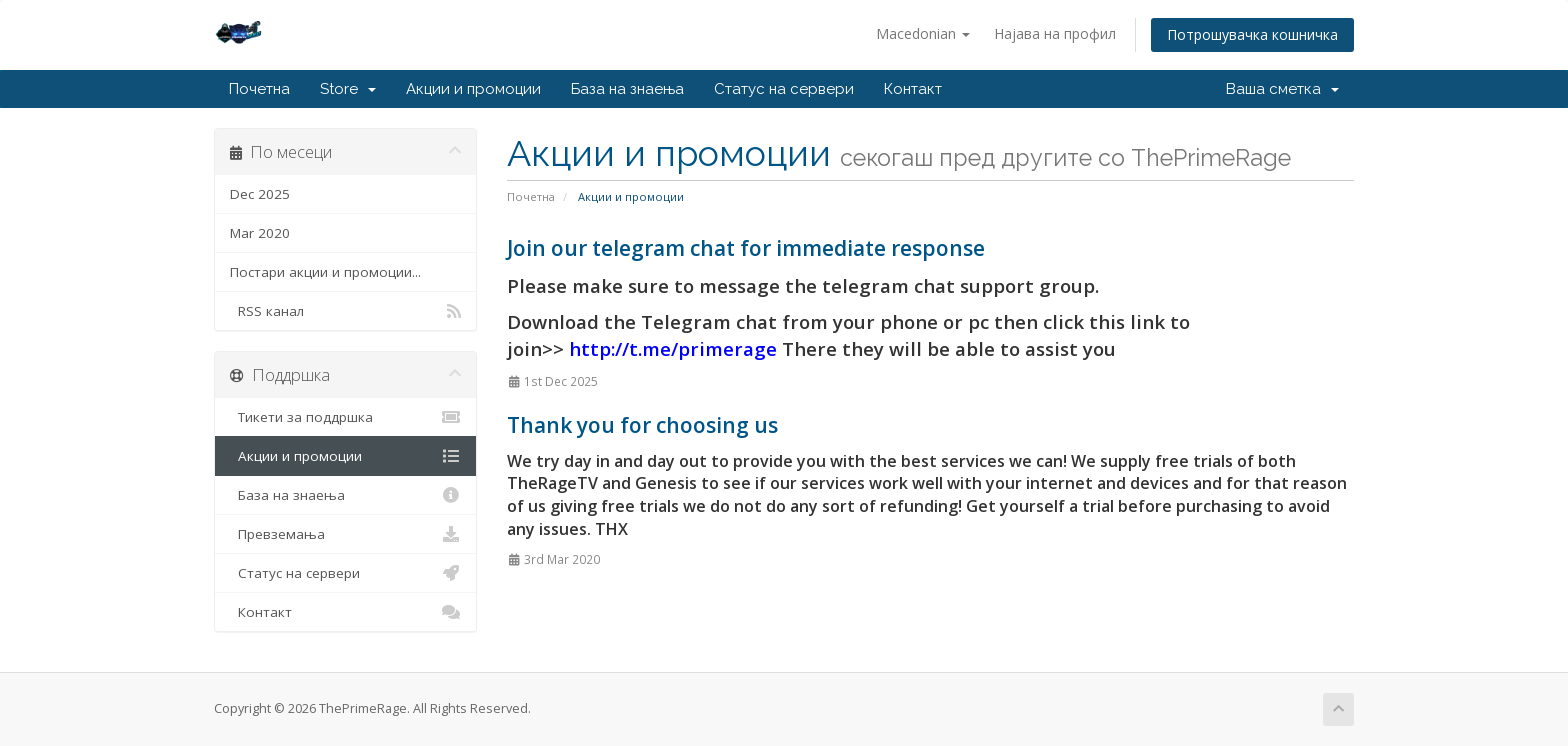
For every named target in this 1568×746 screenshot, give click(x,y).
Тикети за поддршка (345, 417)
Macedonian (923, 33)
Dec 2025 (260, 194)
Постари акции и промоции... (325, 272)
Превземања (345, 534)
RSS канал (345, 311)
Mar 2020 (260, 233)
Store (348, 89)
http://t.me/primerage (673, 348)
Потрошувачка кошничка (1252, 34)
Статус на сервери (784, 89)
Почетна (259, 89)
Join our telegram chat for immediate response (746, 248)
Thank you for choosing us (642, 425)
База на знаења (627, 89)
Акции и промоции (473, 89)
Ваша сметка (1282, 89)
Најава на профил (1055, 33)
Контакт (913, 89)
